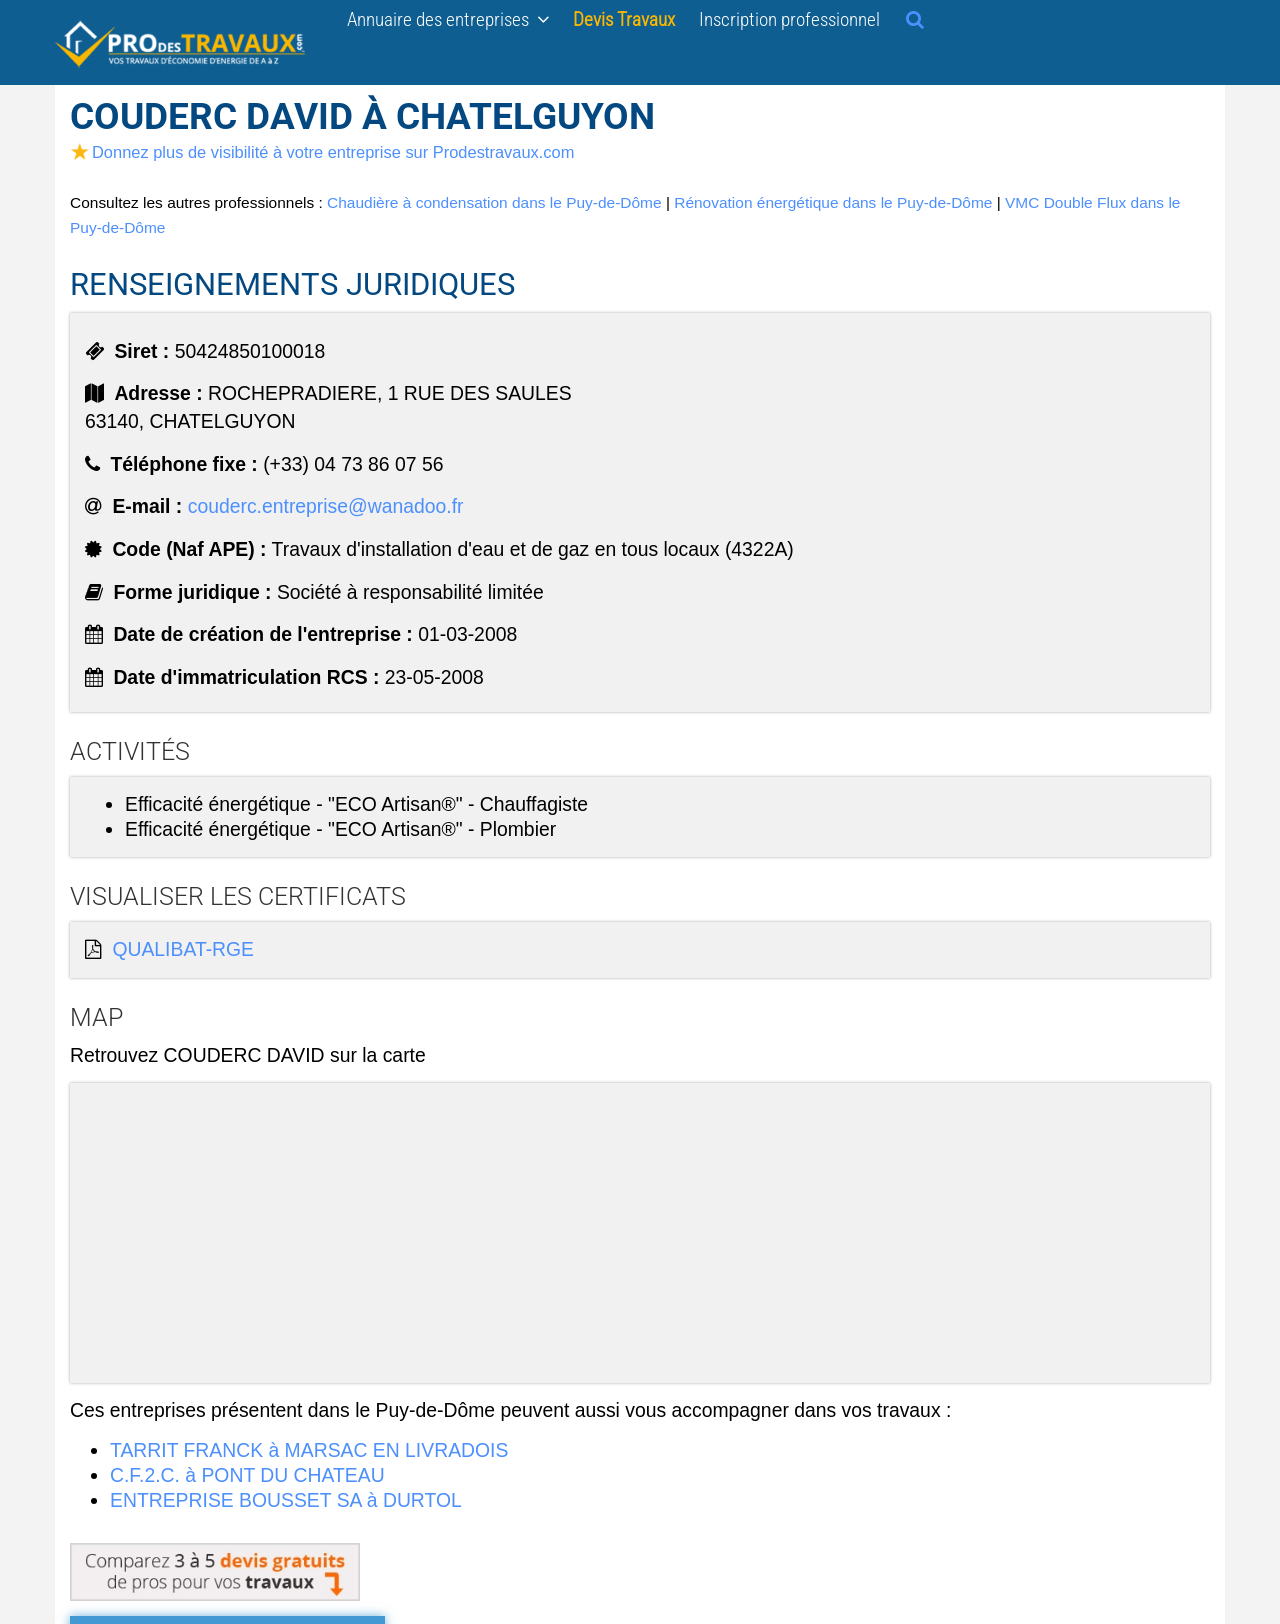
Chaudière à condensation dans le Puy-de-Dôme (494, 202)
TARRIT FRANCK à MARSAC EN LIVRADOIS (309, 1450)
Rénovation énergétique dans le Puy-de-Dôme (833, 202)
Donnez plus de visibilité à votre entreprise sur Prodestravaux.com (322, 152)
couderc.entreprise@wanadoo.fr (326, 506)
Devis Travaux (624, 19)
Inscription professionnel (789, 19)
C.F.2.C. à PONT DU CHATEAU (247, 1475)
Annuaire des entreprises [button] (448, 19)
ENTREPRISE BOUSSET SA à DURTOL (286, 1500)
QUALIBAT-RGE (183, 949)
